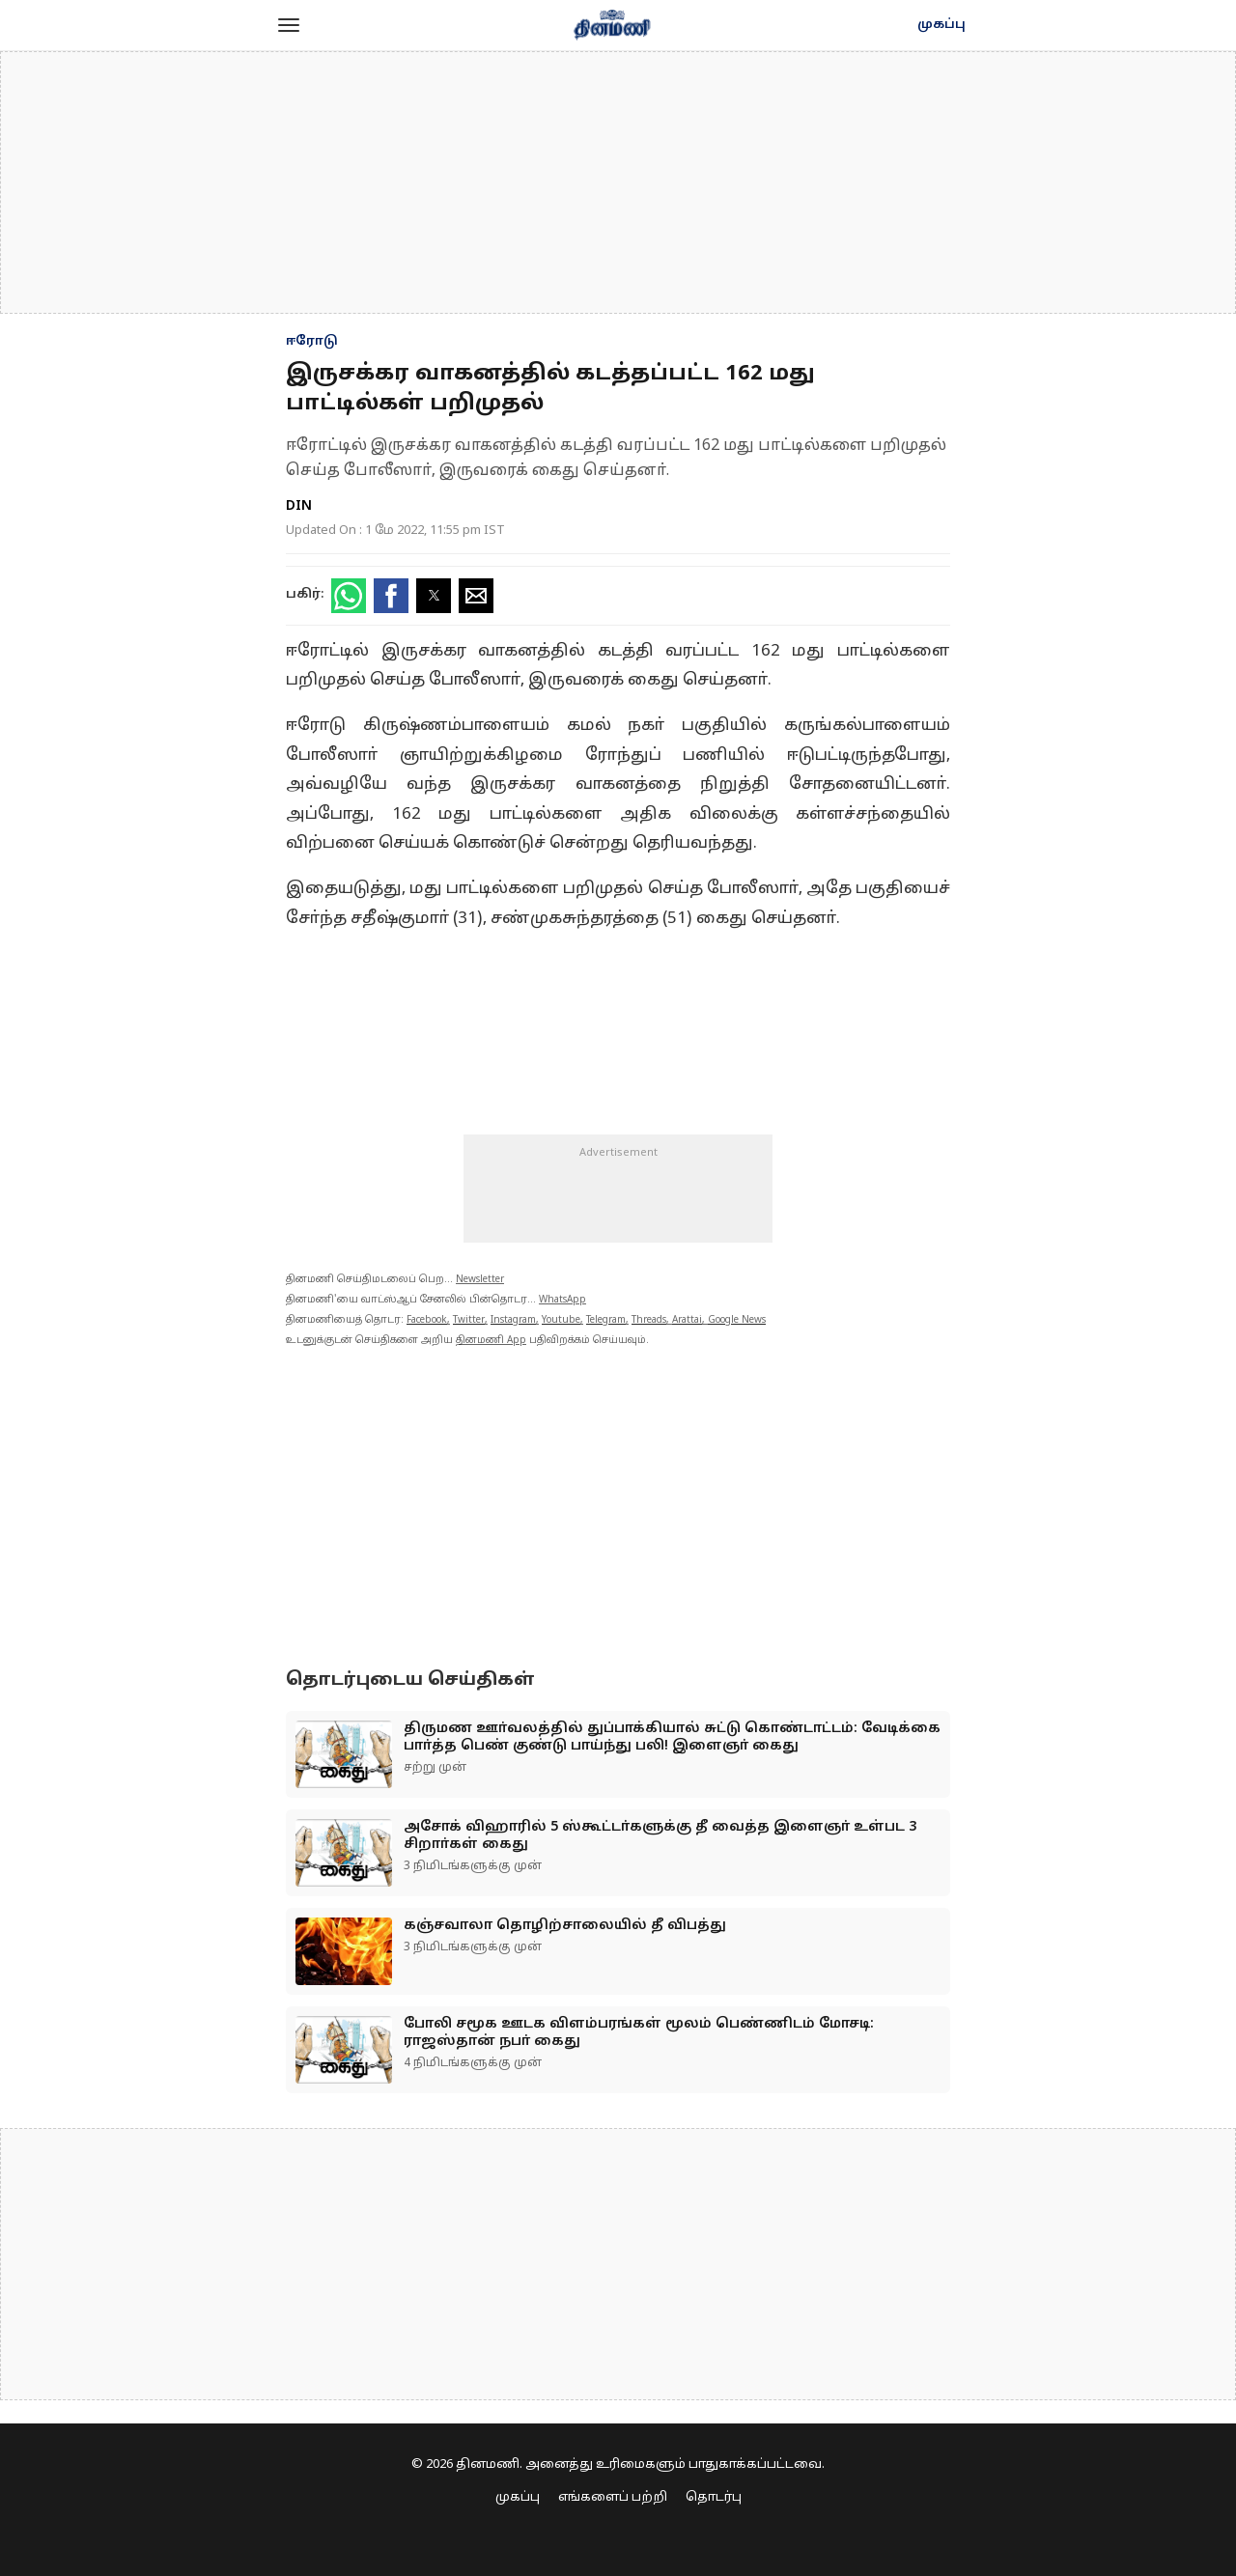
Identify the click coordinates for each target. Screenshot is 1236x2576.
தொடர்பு (714, 2498)
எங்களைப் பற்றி (612, 2498)
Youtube (561, 1320)
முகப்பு (941, 25)
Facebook (427, 1320)
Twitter (469, 1320)
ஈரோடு (312, 342)
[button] (288, 25)
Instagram (513, 1320)
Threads (649, 1320)
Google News (737, 1320)
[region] (618, 182)
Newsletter (480, 1280)
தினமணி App (491, 1340)
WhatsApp (562, 1300)
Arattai (687, 1320)
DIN (299, 506)
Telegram (606, 1320)
